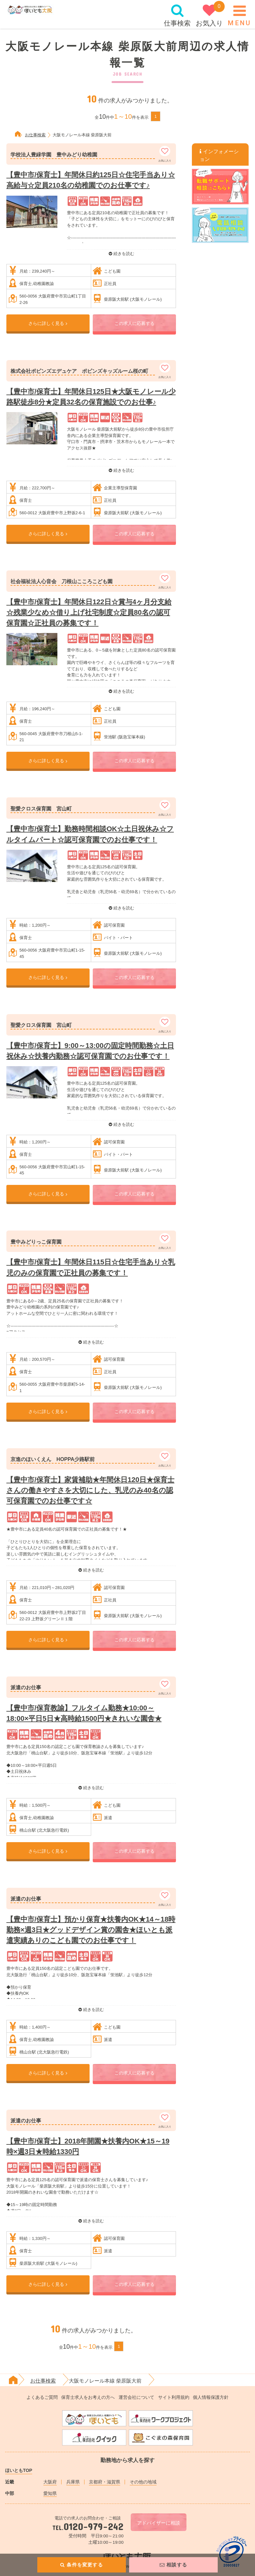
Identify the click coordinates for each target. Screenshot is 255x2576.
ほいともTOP (18, 2470)
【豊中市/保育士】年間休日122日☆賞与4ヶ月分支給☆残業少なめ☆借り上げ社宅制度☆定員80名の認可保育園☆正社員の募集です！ (88, 612)
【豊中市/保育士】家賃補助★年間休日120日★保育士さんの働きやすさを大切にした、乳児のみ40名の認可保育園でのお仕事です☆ (90, 1490)
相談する (173, 2564)
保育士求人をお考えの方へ (88, 2397)
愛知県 (50, 2493)
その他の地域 (143, 2481)
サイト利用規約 (173, 2397)
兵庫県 (73, 2481)
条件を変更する (81, 2564)
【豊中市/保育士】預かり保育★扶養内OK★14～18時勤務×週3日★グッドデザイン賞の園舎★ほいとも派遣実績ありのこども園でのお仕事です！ (90, 1929)
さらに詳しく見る (47, 323)
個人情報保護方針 (211, 2397)
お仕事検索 (35, 134)
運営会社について (136, 2397)
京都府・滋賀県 (104, 2481)
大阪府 (50, 2481)
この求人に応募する (134, 323)
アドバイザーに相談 (159, 2523)
